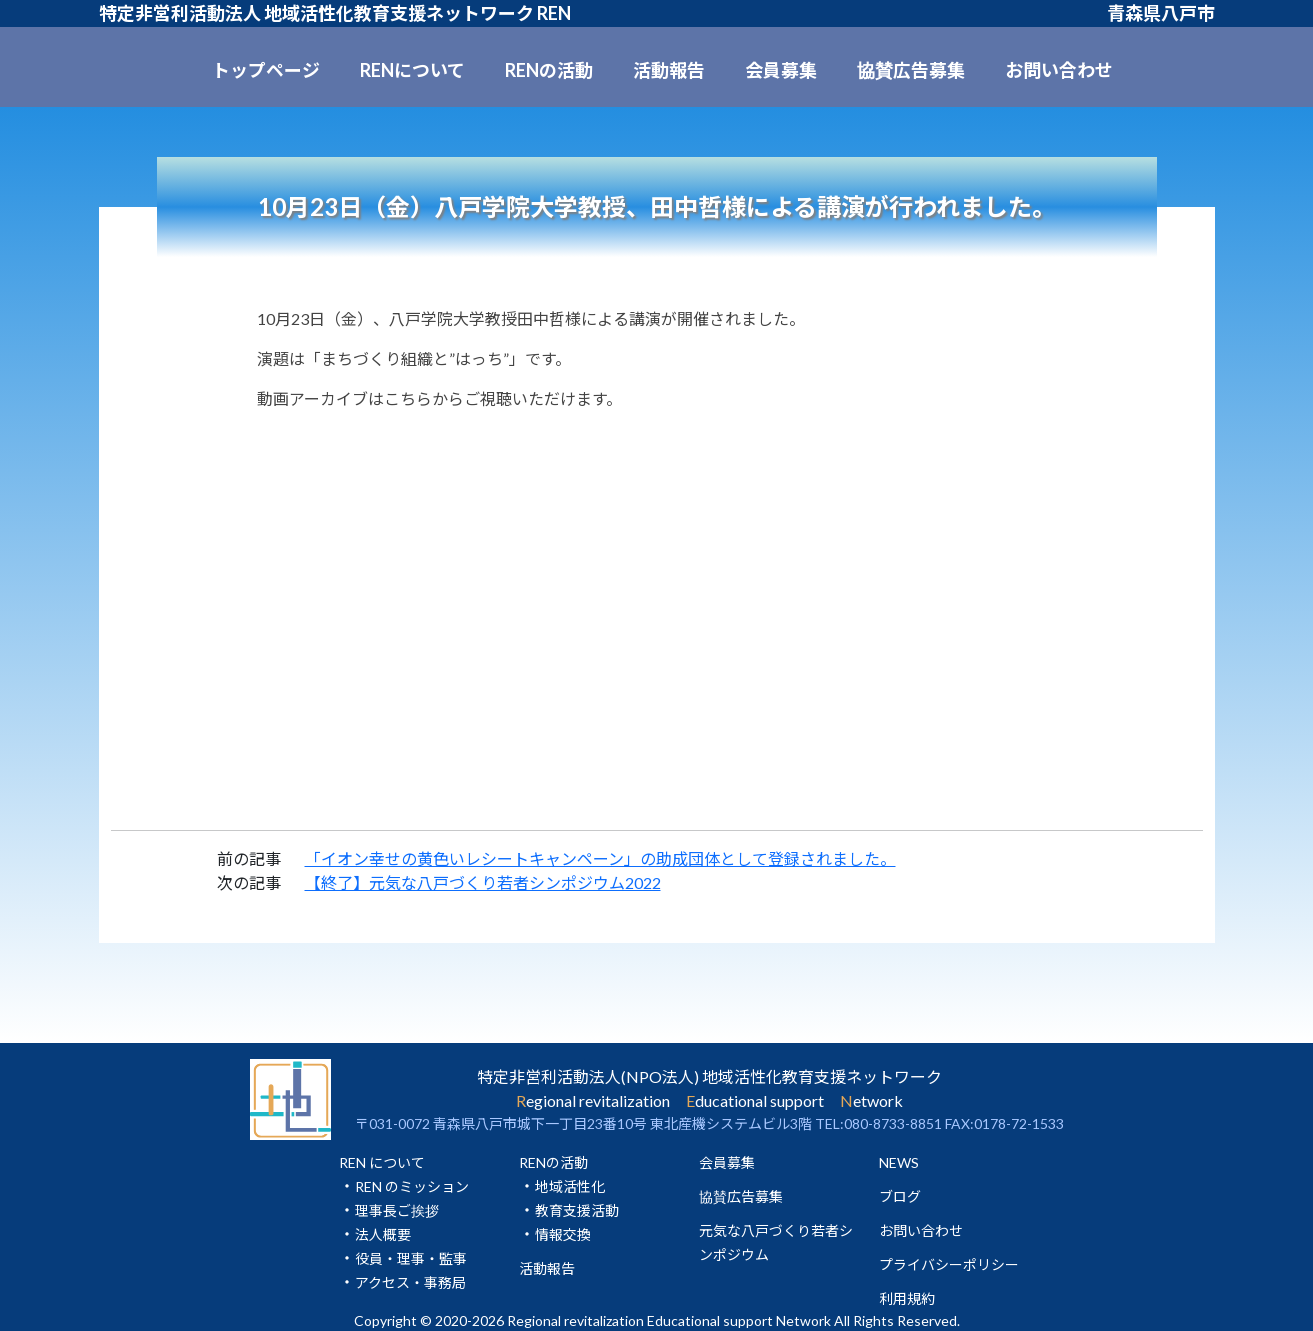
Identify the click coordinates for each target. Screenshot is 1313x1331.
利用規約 (907, 1298)
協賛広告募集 (911, 70)
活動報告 (669, 70)
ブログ (900, 1196)
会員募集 (781, 70)
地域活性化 (570, 1186)
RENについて (412, 70)
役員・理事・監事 (411, 1258)
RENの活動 (549, 70)
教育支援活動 (577, 1210)
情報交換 (563, 1234)
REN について (382, 1162)
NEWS (899, 1162)
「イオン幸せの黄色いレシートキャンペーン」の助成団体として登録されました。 (600, 858)
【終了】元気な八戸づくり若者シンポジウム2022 (483, 882)
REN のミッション (412, 1186)
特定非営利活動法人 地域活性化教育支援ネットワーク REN (335, 13)
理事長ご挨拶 (397, 1210)
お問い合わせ (1059, 70)
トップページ (266, 70)
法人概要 (383, 1234)
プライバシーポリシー (949, 1264)
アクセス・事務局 (410, 1282)
